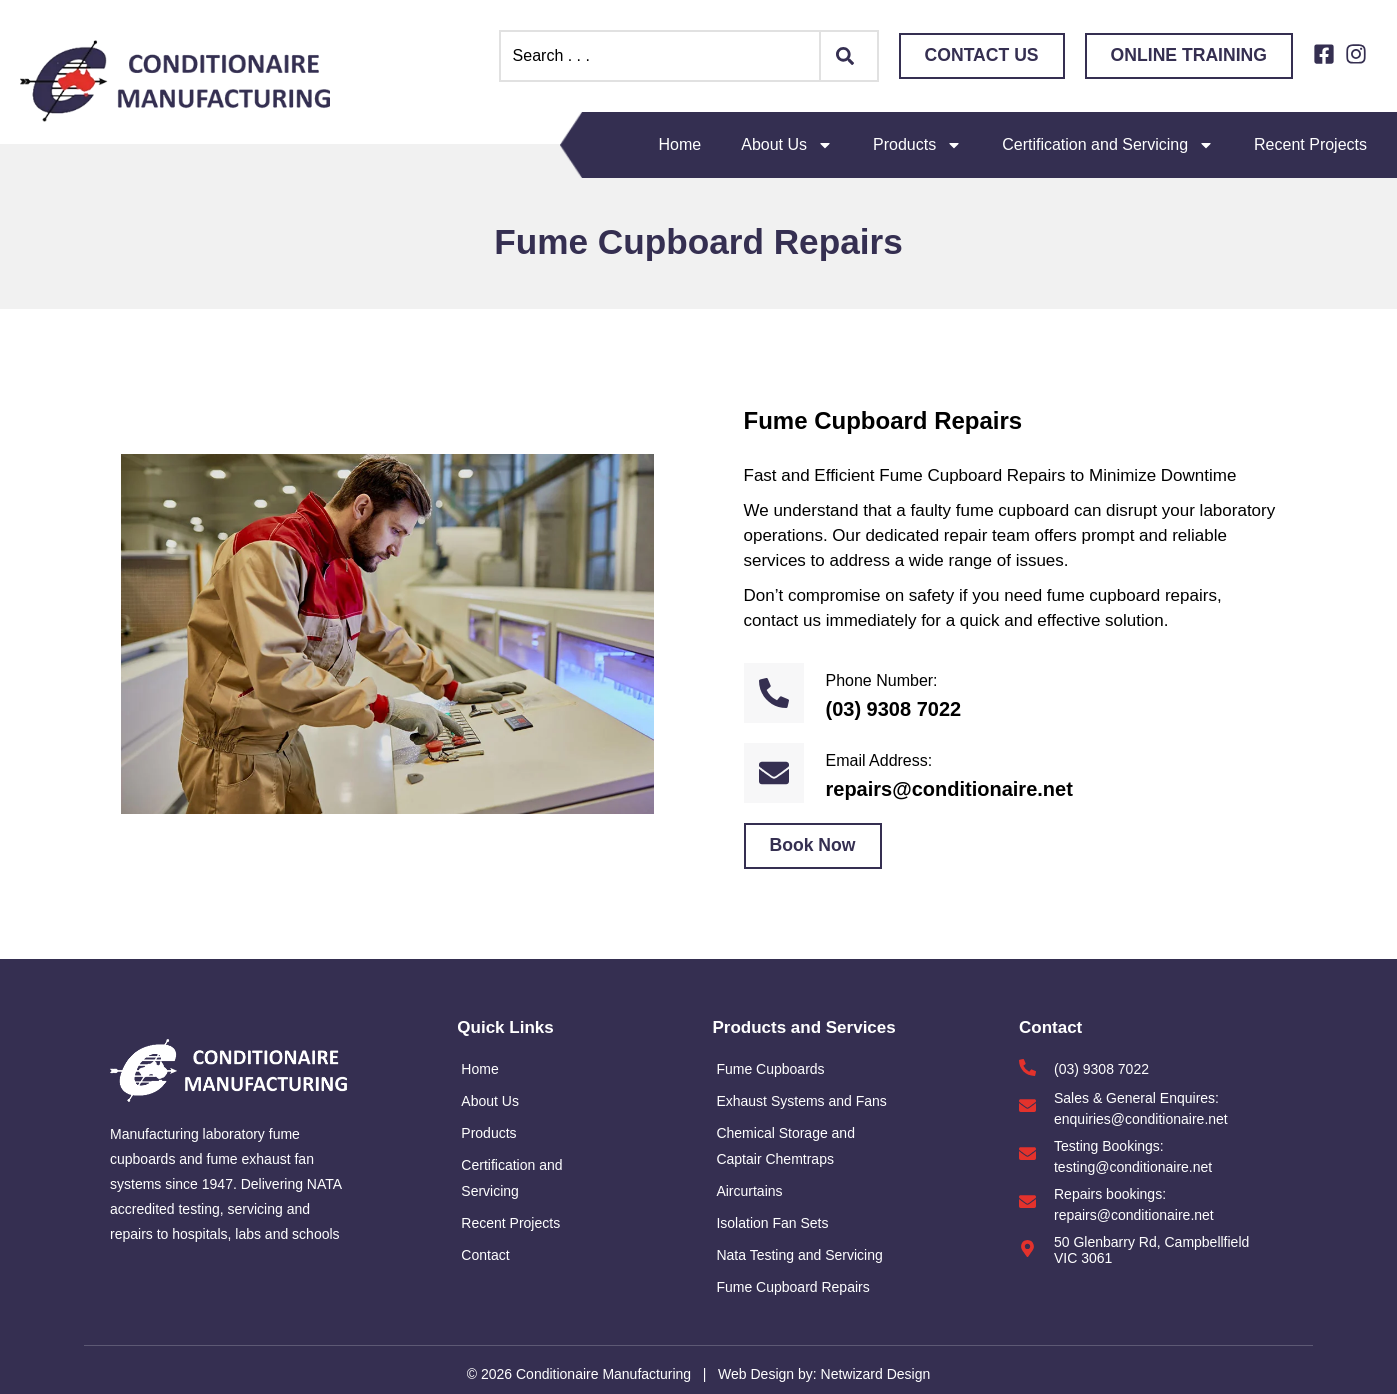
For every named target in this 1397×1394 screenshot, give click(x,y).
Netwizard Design (874, 1374)
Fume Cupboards (770, 1069)
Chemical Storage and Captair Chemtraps (785, 1146)
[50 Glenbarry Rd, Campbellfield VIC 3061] (1027, 1248)
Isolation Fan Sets (772, 1223)
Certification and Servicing (1108, 145)
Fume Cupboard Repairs (792, 1287)
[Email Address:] (774, 773)
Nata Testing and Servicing (799, 1255)
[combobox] (660, 56)
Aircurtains (749, 1191)
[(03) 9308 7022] (1027, 1067)
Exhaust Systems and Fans (801, 1101)
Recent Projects (1310, 144)
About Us (787, 145)
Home (680, 144)
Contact (485, 1255)
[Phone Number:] (774, 693)
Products (917, 145)
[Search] (850, 56)
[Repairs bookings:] (1027, 1201)
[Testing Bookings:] (1027, 1153)
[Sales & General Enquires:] (1027, 1105)
